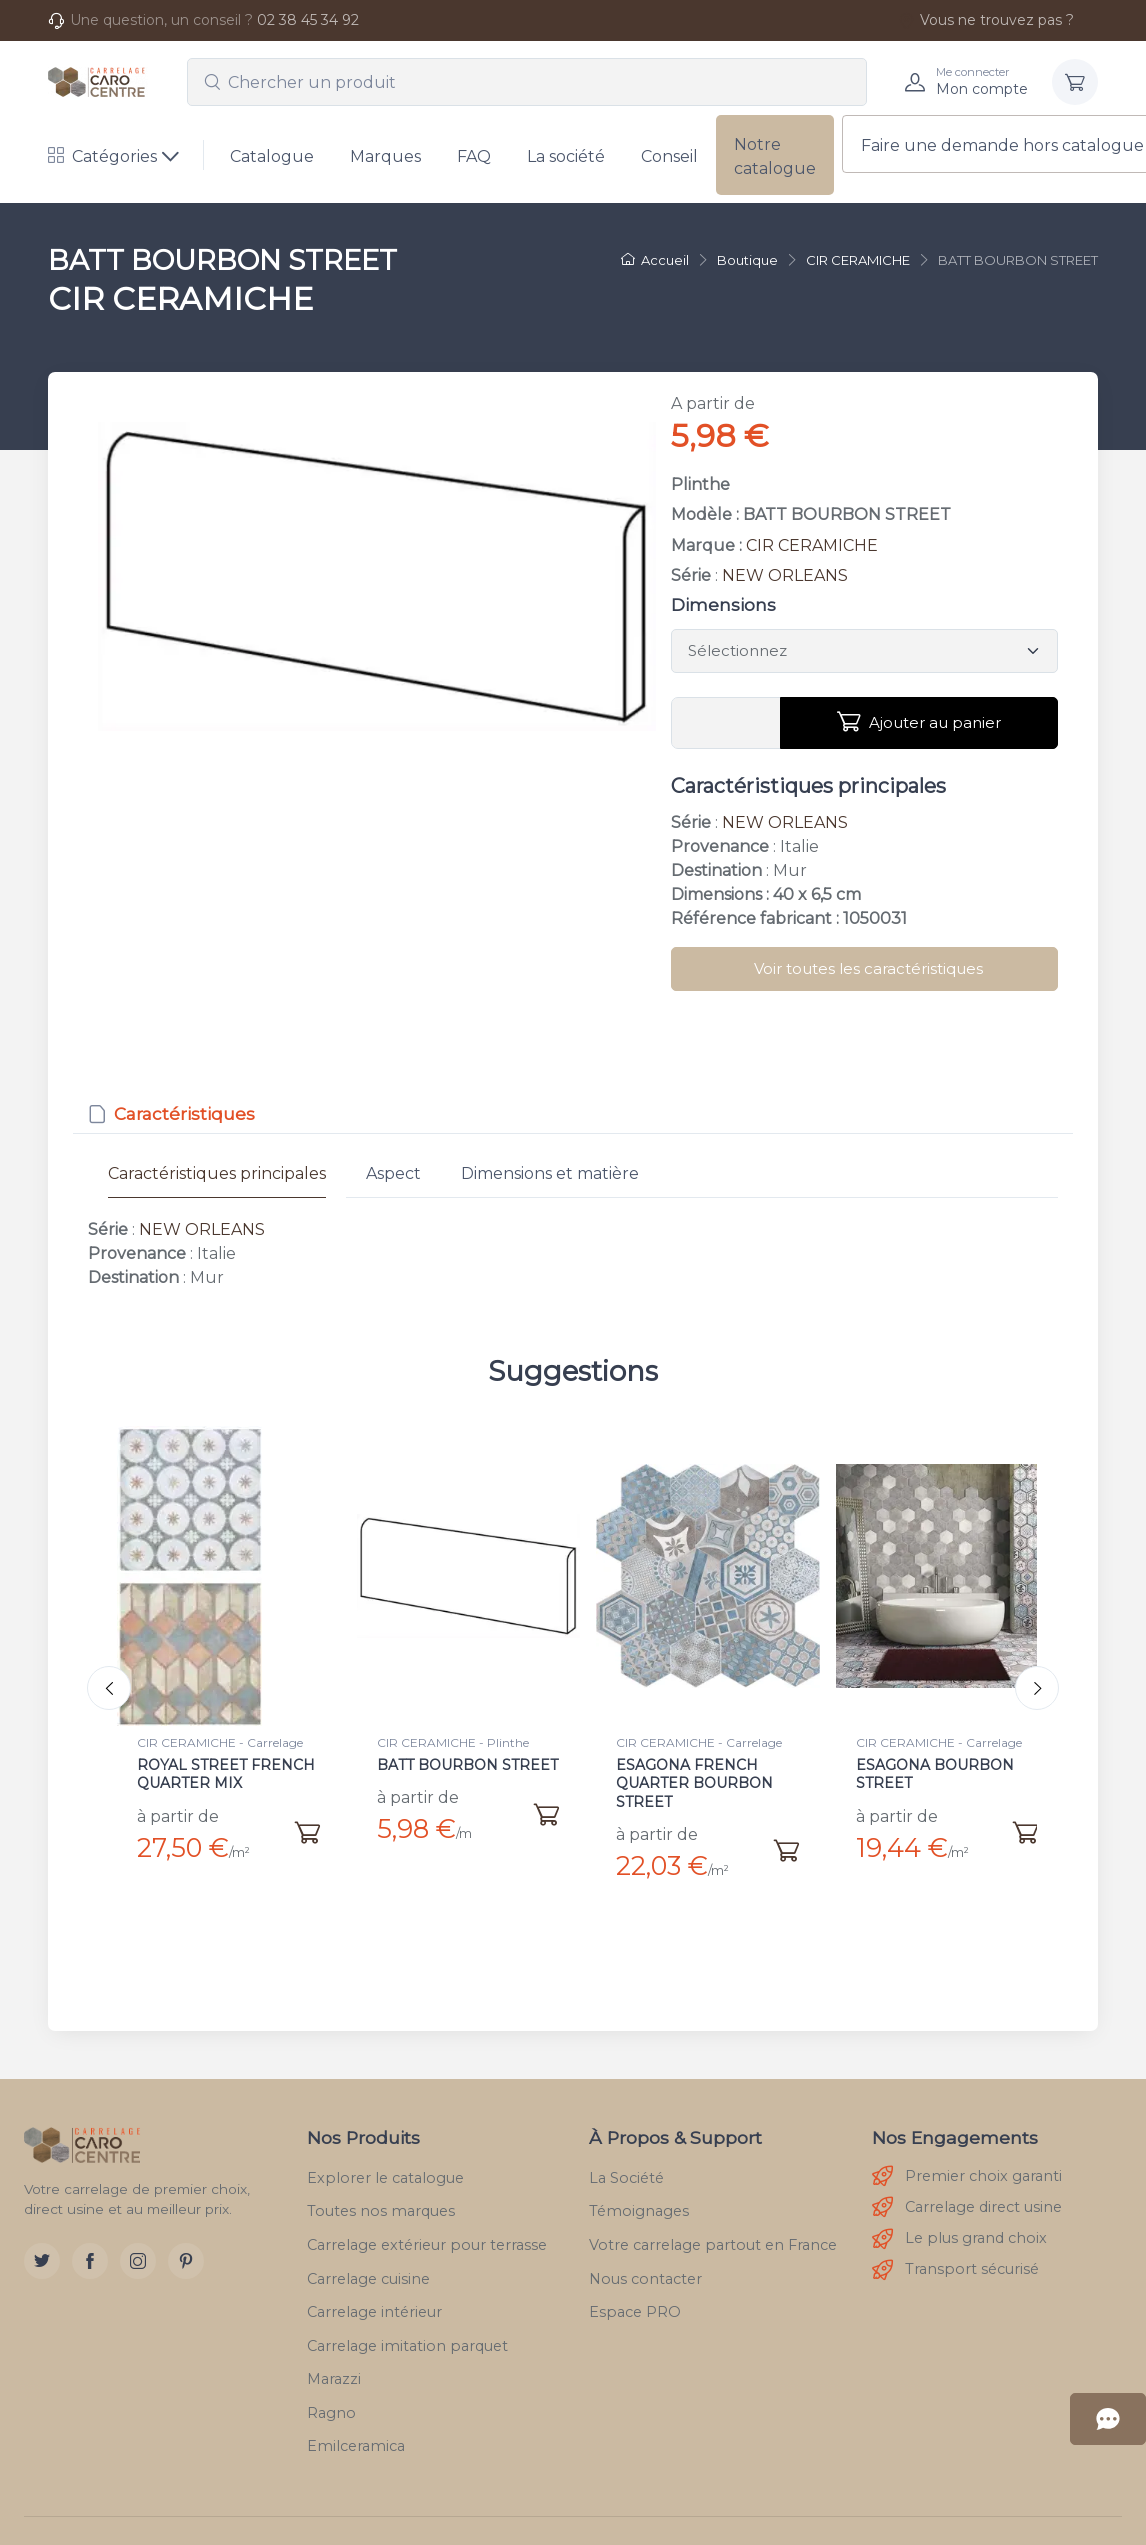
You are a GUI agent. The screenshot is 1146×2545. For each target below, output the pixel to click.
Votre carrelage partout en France (713, 2230)
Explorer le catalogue (385, 2162)
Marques (385, 156)
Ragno (331, 2398)
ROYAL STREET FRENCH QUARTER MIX (226, 1774)
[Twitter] (42, 2246)
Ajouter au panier (919, 722)
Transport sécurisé (955, 2254)
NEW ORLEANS (785, 575)
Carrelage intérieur (374, 2297)
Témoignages (639, 2196)
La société (566, 156)
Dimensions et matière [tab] (550, 1173)
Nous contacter (645, 2263)
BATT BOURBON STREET (467, 1765)
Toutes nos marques (381, 2196)
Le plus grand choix (959, 2223)
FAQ (474, 156)
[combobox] (527, 82)
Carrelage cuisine (368, 2263)
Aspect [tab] (393, 1173)
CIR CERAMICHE (812, 545)
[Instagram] (138, 2246)
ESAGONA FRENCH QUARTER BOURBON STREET (694, 1783)
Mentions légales (674, 2535)
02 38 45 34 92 (308, 20)
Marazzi (334, 2364)
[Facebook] (90, 2246)
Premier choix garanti (967, 2161)
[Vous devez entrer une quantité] (726, 723)
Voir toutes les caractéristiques (868, 968)
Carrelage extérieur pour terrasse (427, 2230)
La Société (626, 2162)
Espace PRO (635, 2297)
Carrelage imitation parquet (407, 2330)
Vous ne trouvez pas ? (986, 20)
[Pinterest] (186, 2246)
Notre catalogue (775, 156)
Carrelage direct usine (967, 2192)
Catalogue (272, 156)
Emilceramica (356, 2431)
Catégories (102, 156)
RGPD (775, 2535)
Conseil (669, 156)
